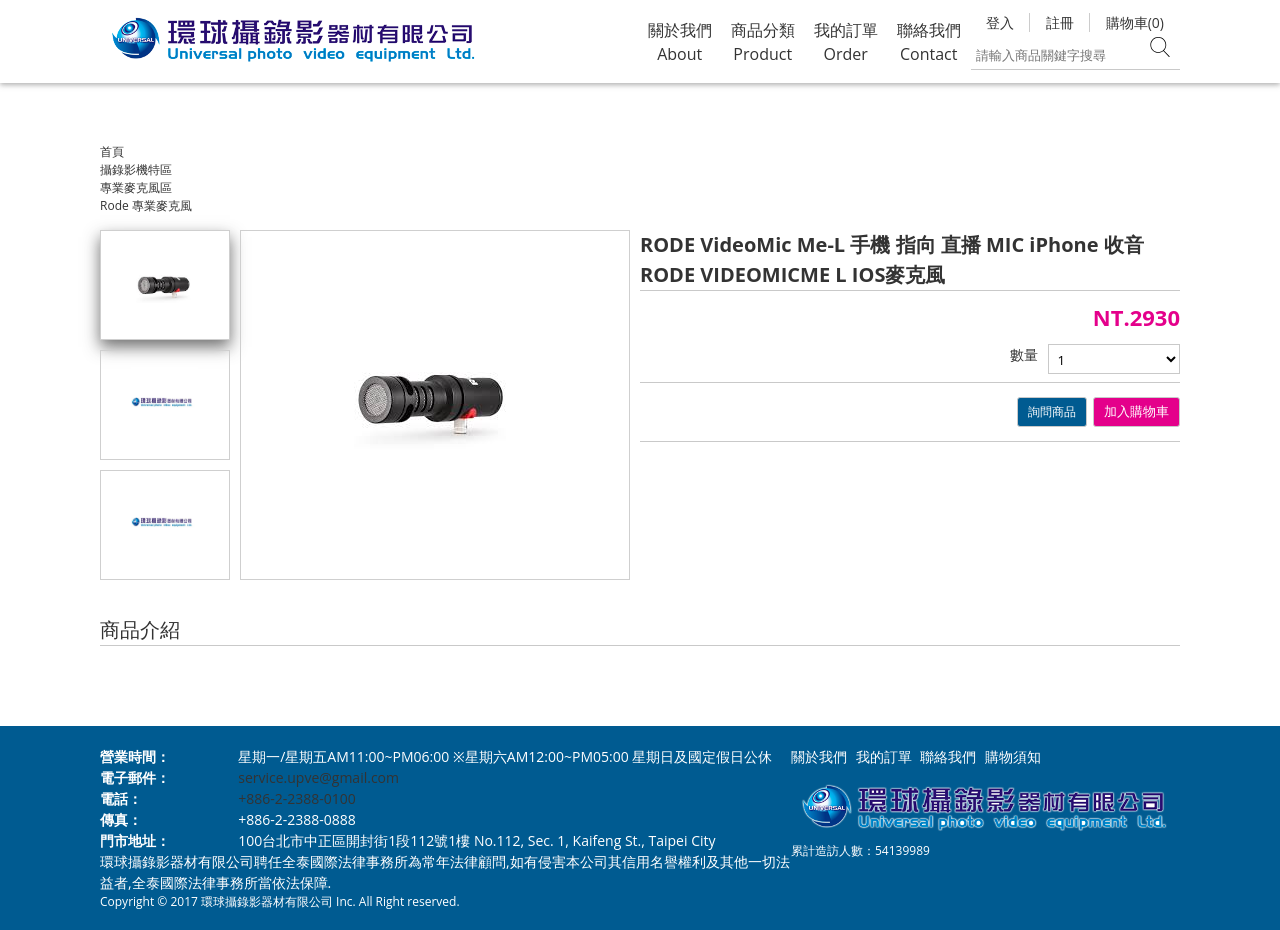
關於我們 (819, 756)
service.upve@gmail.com (318, 777)
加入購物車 (1136, 411)
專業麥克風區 (136, 187)
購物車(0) (1135, 22)
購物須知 (1013, 756)
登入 (1000, 22)
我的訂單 (884, 756)
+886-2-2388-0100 (297, 798)
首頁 (112, 151)
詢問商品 (1052, 411)
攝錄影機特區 (136, 169)
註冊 (1060, 22)
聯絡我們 (948, 756)
